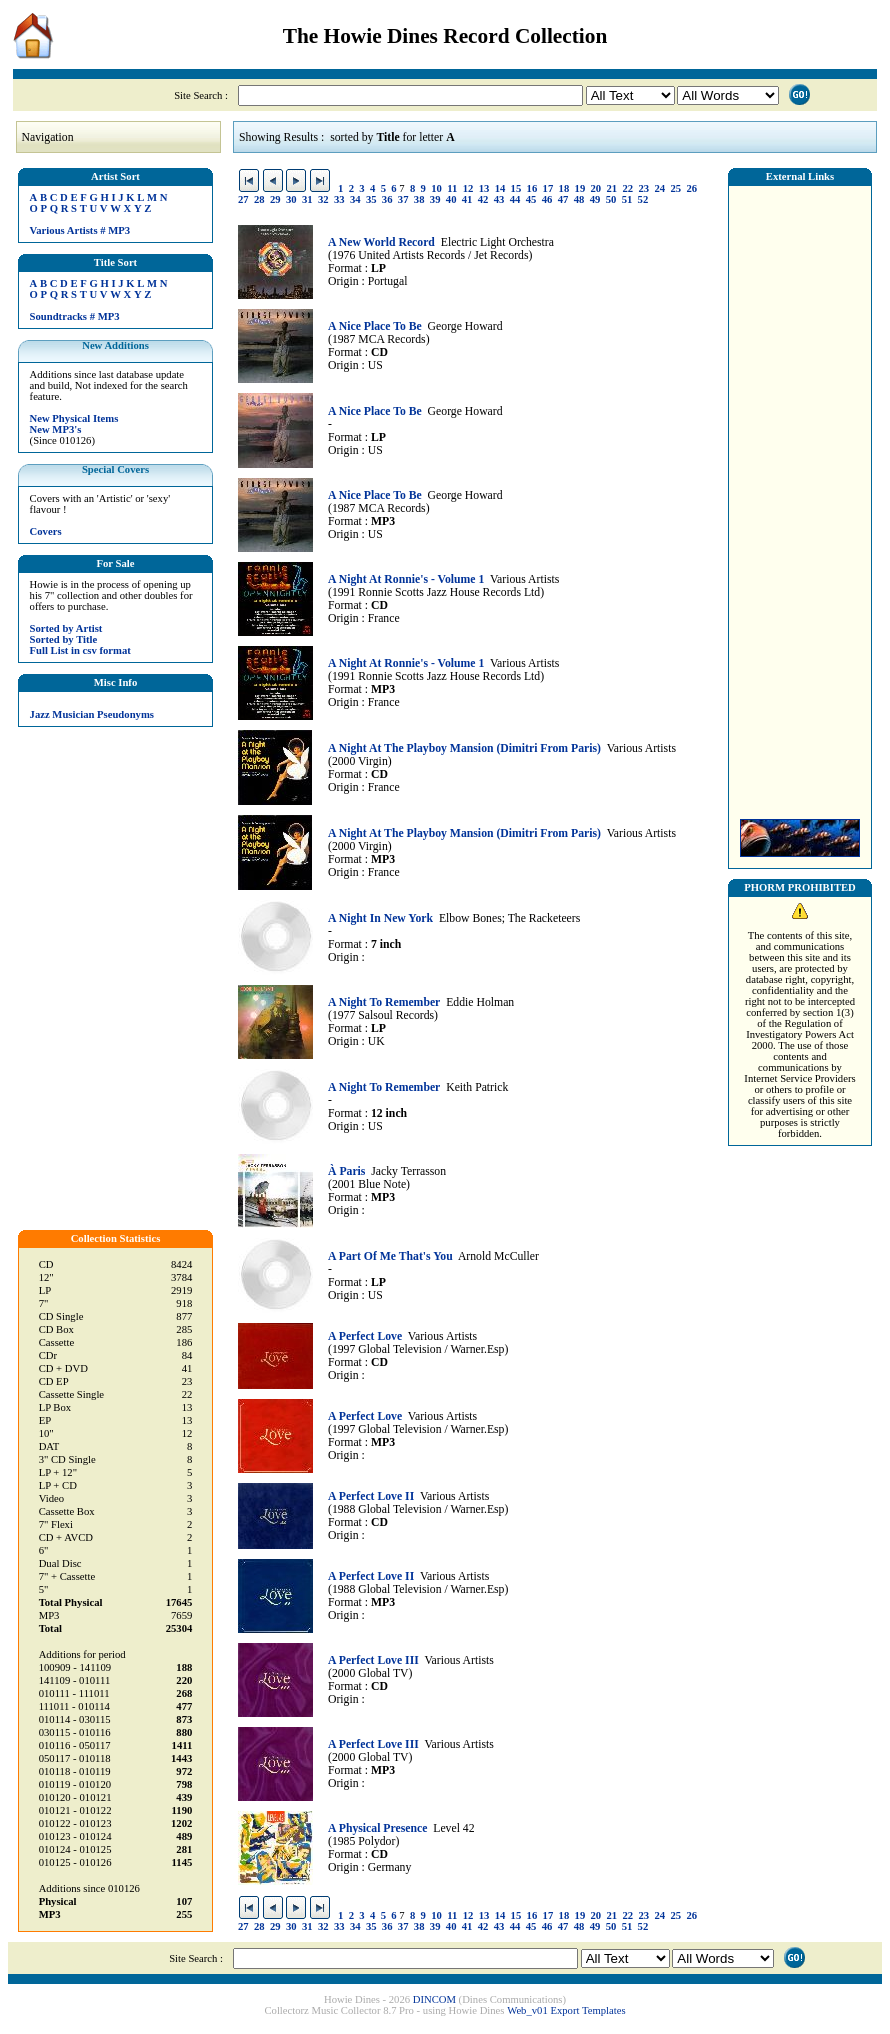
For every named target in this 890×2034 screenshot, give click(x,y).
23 (643, 188)
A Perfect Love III (373, 1660)
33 (339, 199)
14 (500, 188)
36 (387, 199)
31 (307, 199)
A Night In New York (380, 918)
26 (691, 188)
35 (371, 199)
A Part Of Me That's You (390, 1256)
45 (531, 199)
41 (467, 199)
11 (452, 188)
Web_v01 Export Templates (566, 2010)
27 (243, 199)
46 (547, 199)
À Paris (346, 1171)
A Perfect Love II (371, 1496)
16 (532, 188)
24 (659, 188)
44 (515, 199)
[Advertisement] (800, 497)
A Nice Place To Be (375, 326)
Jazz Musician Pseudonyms (92, 714)
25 (675, 188)
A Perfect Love (365, 1336)
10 (436, 188)
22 (628, 188)
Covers (46, 531)
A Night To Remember (384, 1002)
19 (580, 188)
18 (564, 188)
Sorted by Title (64, 639)
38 (419, 199)
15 (516, 188)
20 (596, 188)
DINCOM (434, 1999)
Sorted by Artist (66, 628)
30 (291, 199)
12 (468, 188)
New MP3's (56, 429)
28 (259, 199)
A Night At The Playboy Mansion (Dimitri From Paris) (464, 748)
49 (595, 199)
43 (499, 199)
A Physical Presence (377, 1828)
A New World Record (381, 242)
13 (484, 188)
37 (403, 199)
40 (451, 199)
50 (611, 199)
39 (435, 199)
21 (612, 188)
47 (563, 199)
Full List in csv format (80, 650)
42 (483, 199)
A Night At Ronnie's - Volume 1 (406, 579)
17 (548, 188)
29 (275, 199)
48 (579, 199)
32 (323, 199)
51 (627, 199)
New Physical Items (74, 418)
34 (355, 199)
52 (643, 199)
